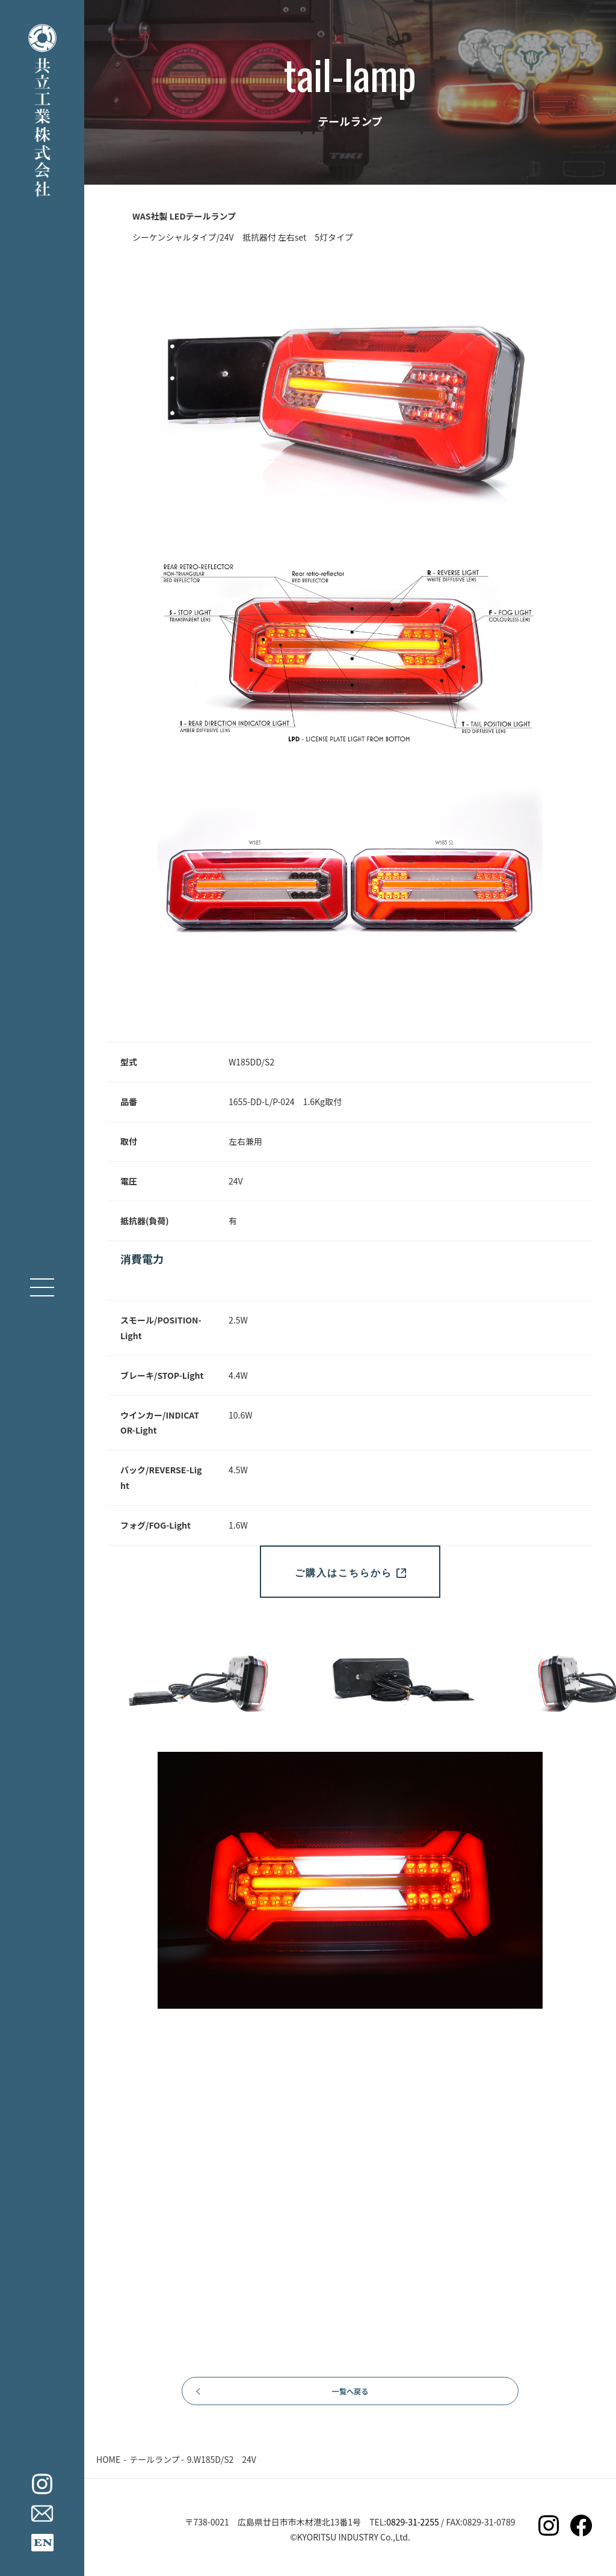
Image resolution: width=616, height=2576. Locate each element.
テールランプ (154, 2466)
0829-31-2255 (412, 2529)
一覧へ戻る (350, 2394)
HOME (108, 2466)
